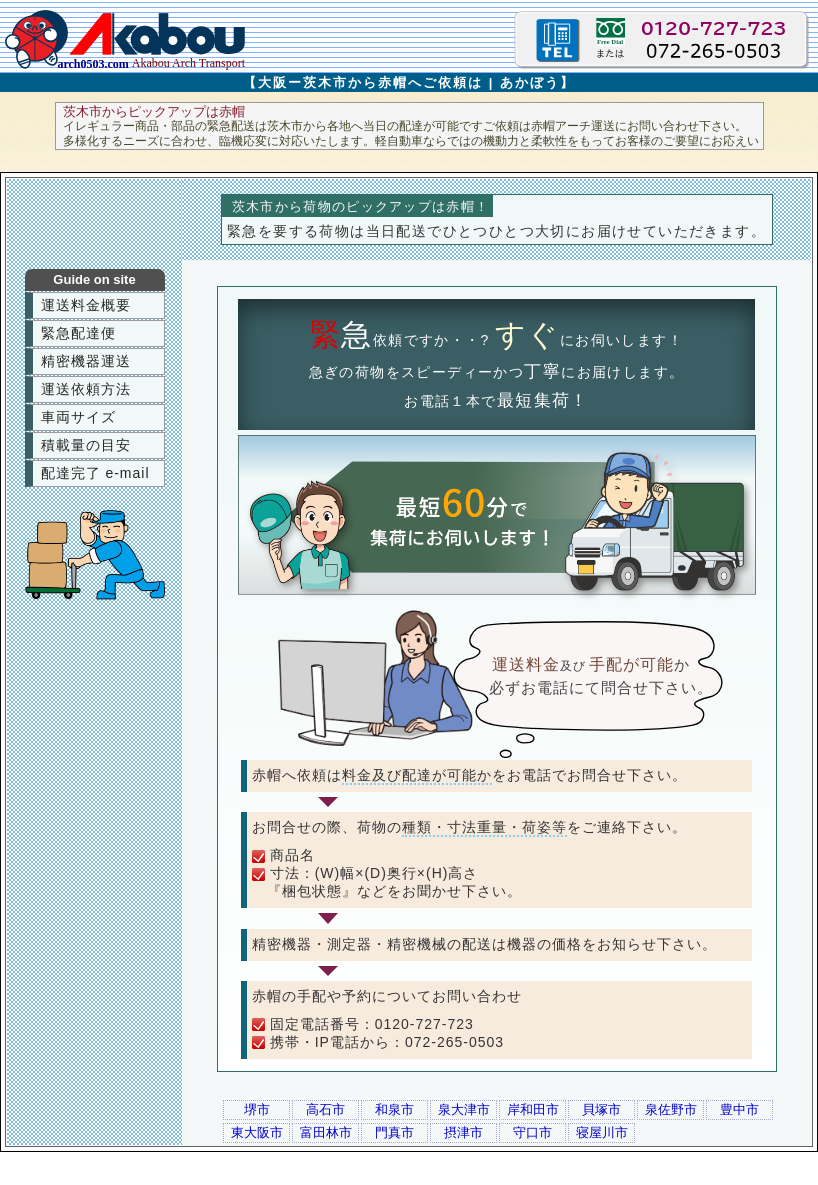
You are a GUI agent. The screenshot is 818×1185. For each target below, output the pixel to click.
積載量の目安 (86, 445)
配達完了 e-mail (95, 473)
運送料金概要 (86, 305)
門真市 (394, 1132)
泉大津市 (464, 1109)
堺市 (257, 1109)
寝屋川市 (602, 1132)
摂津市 (463, 1132)
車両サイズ (78, 417)
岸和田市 (533, 1109)
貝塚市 (601, 1109)
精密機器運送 (86, 361)
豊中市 (739, 1109)
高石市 (325, 1109)
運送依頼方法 (86, 389)
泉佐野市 (671, 1109)
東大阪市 (257, 1132)
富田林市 (326, 1132)
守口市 (532, 1132)
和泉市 (394, 1109)
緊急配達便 (78, 333)
